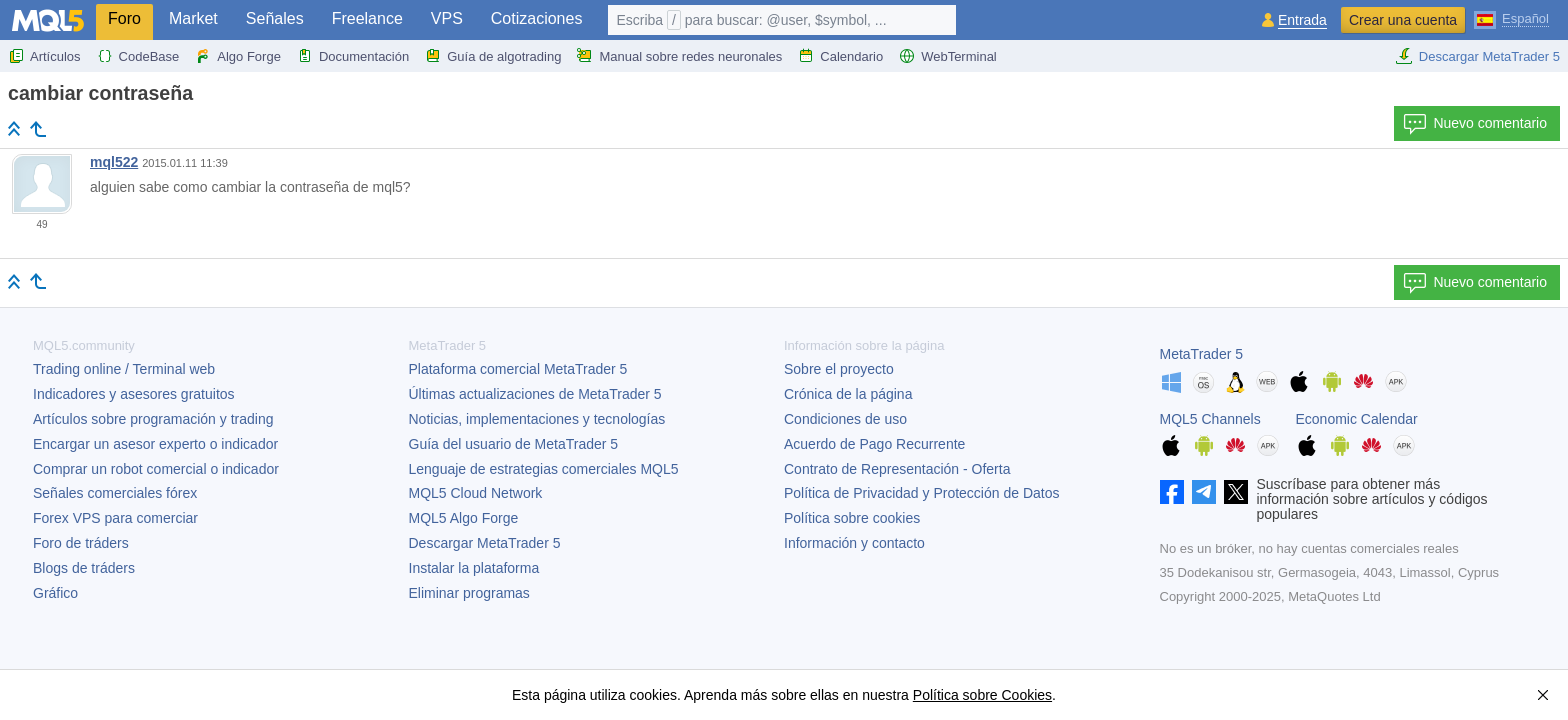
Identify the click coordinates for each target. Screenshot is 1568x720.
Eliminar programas (469, 593)
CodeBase (138, 56)
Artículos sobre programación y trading (153, 419)
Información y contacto (854, 543)
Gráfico (55, 593)
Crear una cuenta (1403, 20)
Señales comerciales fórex (115, 493)
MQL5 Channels (1210, 419)
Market (193, 18)
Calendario (840, 56)
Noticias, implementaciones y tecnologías (537, 419)
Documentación (353, 56)
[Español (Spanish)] (1511, 18)
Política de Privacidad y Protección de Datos (921, 493)
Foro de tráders (81, 543)
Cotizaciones (537, 18)
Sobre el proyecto (839, 369)
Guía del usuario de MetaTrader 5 (514, 444)
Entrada (1302, 20)
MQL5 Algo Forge (464, 518)
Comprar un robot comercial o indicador (156, 469)
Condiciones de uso (845, 419)
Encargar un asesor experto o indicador (155, 444)
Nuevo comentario (1475, 124)
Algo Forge (238, 56)
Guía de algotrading (493, 56)
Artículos (44, 56)
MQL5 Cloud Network (476, 493)
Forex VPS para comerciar (115, 518)
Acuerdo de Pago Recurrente (874, 444)
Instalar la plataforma (474, 568)
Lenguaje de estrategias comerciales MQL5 (544, 469)
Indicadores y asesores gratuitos (134, 394)
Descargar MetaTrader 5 (1477, 56)
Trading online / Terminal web (124, 369)
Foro (124, 18)
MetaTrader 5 (1202, 354)
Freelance (367, 18)
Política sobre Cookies (982, 695)
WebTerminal (948, 56)
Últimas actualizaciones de (535, 394)
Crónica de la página (848, 394)
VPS (447, 18)
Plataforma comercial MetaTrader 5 (518, 369)
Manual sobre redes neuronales (679, 56)
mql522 (114, 162)
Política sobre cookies (852, 518)
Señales (275, 18)
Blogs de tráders (84, 568)
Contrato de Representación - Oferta (897, 469)
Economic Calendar (1357, 419)
